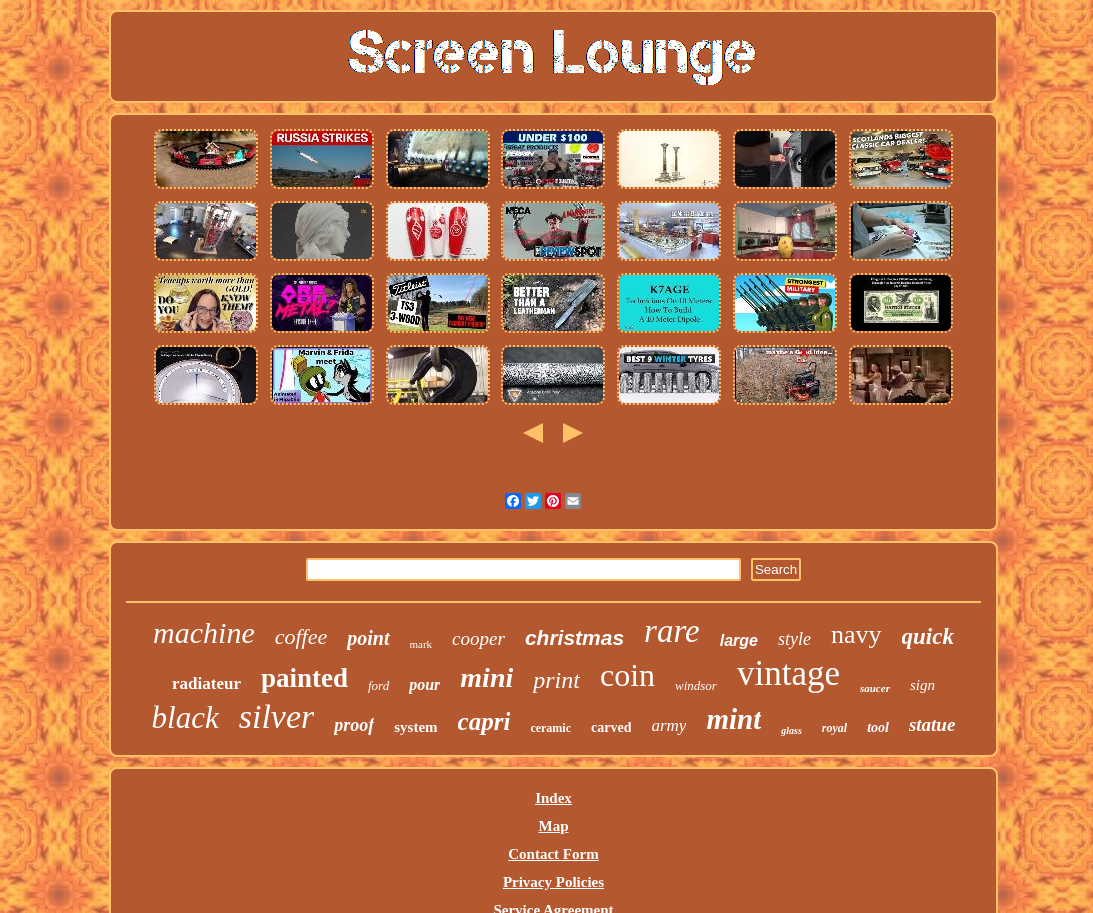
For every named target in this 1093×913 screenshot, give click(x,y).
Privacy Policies (553, 882)
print (556, 680)
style (794, 639)
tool (878, 727)
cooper (478, 638)
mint (733, 719)
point (368, 638)
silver (277, 716)
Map (553, 826)
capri (484, 721)
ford (378, 685)
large (739, 640)
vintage (788, 673)
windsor (696, 685)
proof (354, 725)
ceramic (550, 728)
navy (856, 634)
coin (627, 675)
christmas (574, 637)
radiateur (206, 683)
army (668, 725)
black (185, 717)
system (415, 727)
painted (304, 678)
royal (834, 728)
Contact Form (553, 854)
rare (672, 631)
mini (486, 677)
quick (928, 636)
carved (611, 727)
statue (932, 724)
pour (424, 684)
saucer (875, 688)
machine (204, 632)
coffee (301, 636)
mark (421, 644)
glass (791, 730)
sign (922, 685)
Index (553, 798)
